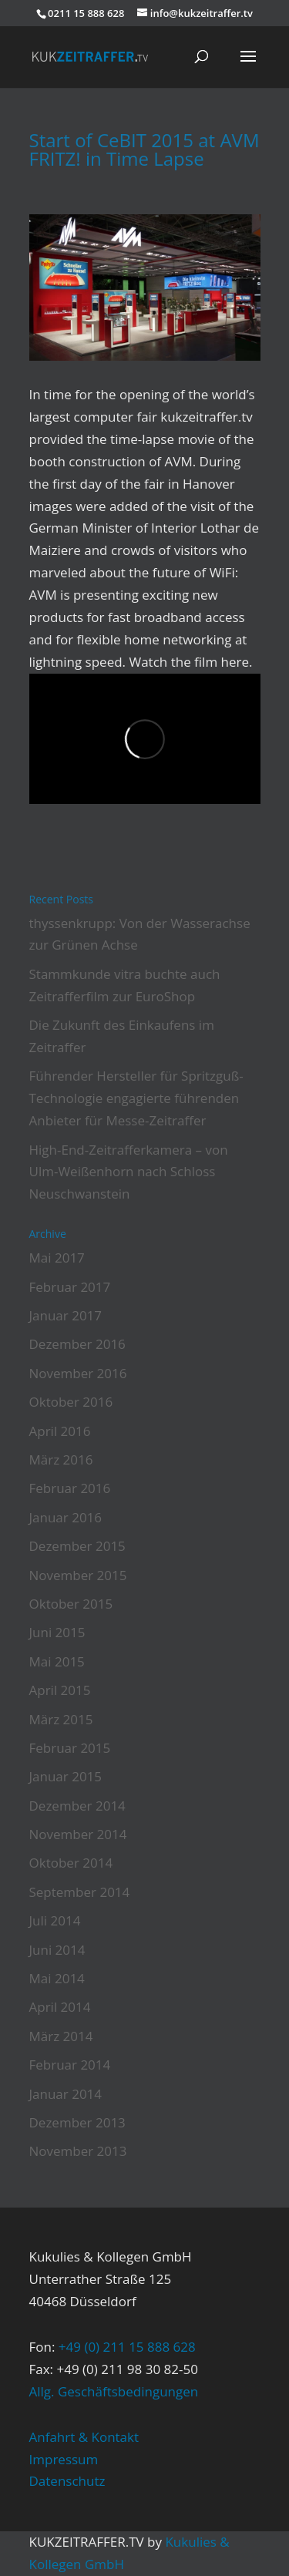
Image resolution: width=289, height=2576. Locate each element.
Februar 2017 (70, 1287)
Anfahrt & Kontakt (84, 2437)
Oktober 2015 (71, 1604)
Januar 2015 (65, 1776)
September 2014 (79, 1892)
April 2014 (60, 2007)
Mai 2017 (57, 1257)
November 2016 (78, 1373)
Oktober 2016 (71, 1402)
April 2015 (60, 1690)
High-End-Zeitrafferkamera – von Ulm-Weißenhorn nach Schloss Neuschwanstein (128, 1172)
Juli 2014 (55, 1920)
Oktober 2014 (71, 1862)
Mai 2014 (57, 1978)
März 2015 (61, 1719)
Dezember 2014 (77, 1805)
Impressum (64, 2459)
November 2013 (78, 2151)
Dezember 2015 (77, 1546)
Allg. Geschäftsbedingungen (114, 2391)
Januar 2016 (65, 1517)
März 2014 (61, 2036)
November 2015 (78, 1575)
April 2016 (60, 1431)
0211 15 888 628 (86, 13)
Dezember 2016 (77, 1344)
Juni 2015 (57, 1632)
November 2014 (78, 1834)
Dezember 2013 (77, 2122)
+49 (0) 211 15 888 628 (127, 2347)
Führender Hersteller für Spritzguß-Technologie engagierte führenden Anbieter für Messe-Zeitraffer (136, 1098)
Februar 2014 (70, 2064)
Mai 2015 (57, 1661)
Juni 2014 (57, 1950)
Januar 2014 (65, 2094)
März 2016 (61, 1459)
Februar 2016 (70, 1488)
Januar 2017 (65, 1315)
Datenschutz (67, 2481)
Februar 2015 (70, 1748)
